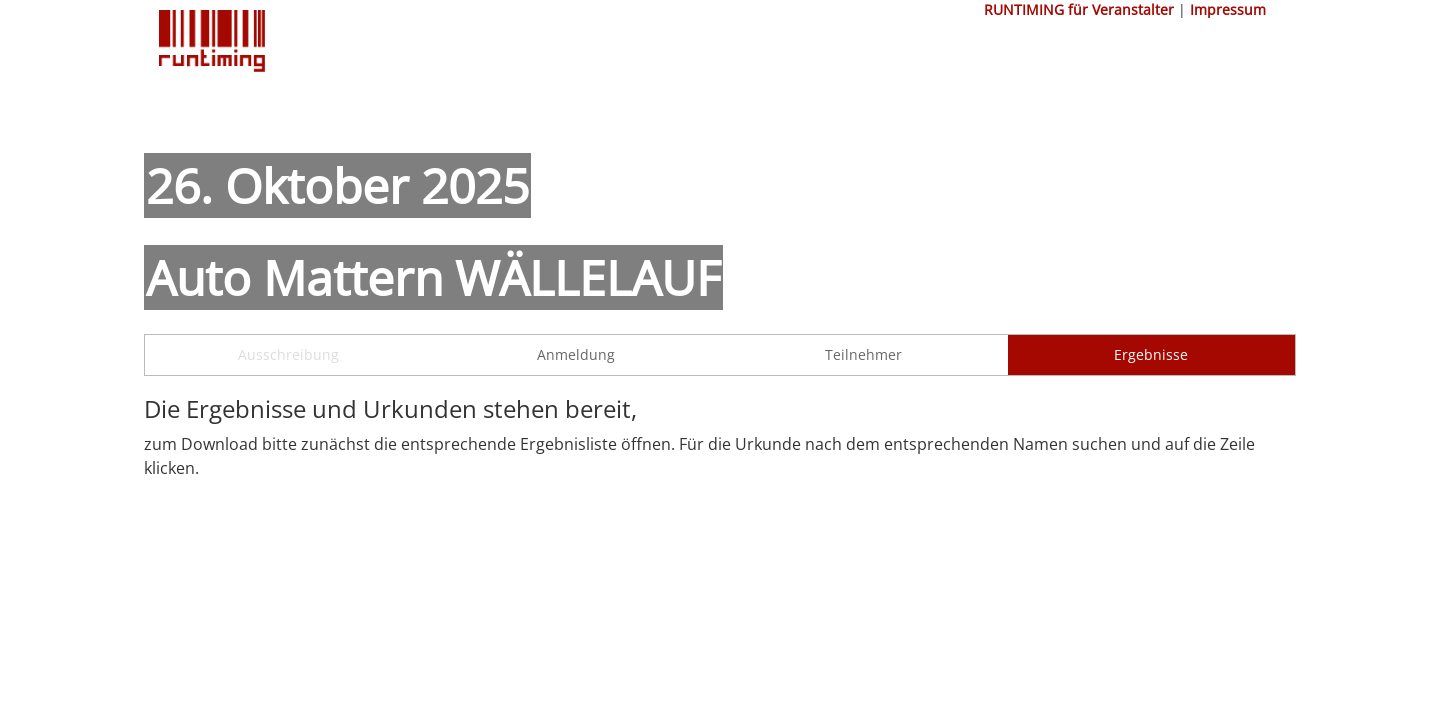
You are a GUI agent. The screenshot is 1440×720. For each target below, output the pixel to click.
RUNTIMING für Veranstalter (1079, 9)
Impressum (1228, 9)
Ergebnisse (1151, 354)
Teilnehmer (863, 354)
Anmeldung (576, 354)
